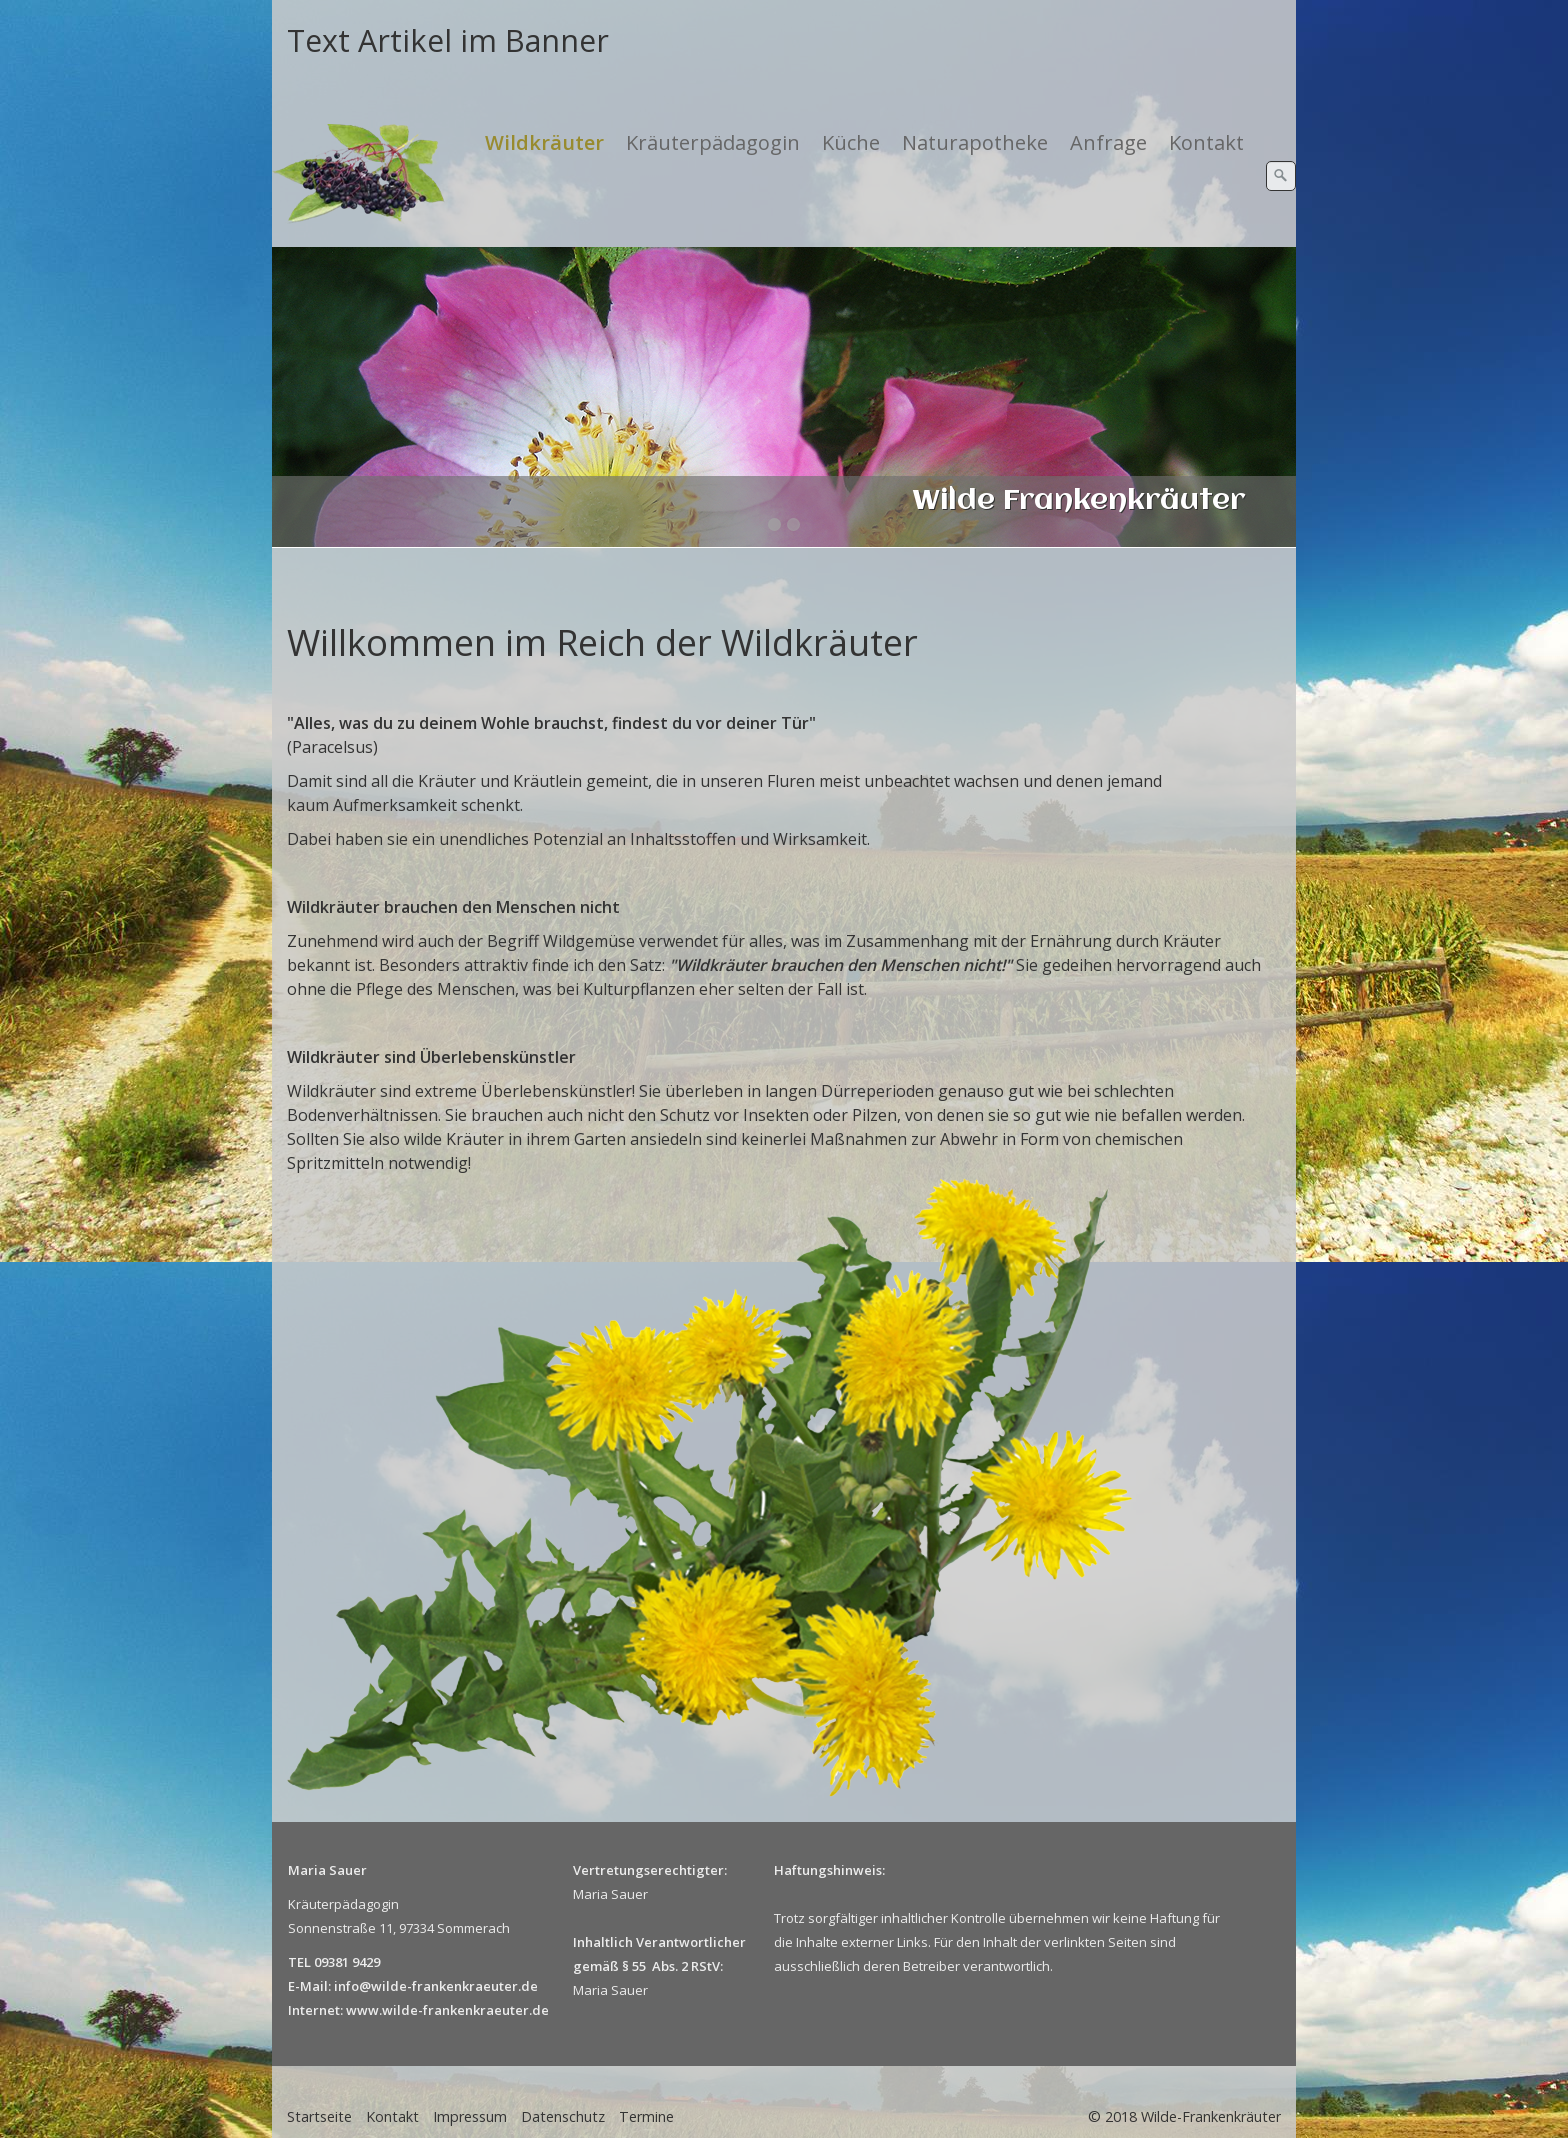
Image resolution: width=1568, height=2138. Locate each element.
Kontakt (1206, 142)
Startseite (319, 2116)
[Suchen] (1281, 176)
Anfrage (1108, 142)
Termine (646, 2116)
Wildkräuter (544, 142)
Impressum (470, 2116)
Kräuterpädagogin (713, 142)
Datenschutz (563, 2116)
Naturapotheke (975, 142)
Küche (851, 142)
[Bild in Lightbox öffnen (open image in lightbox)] (715, 1488)
